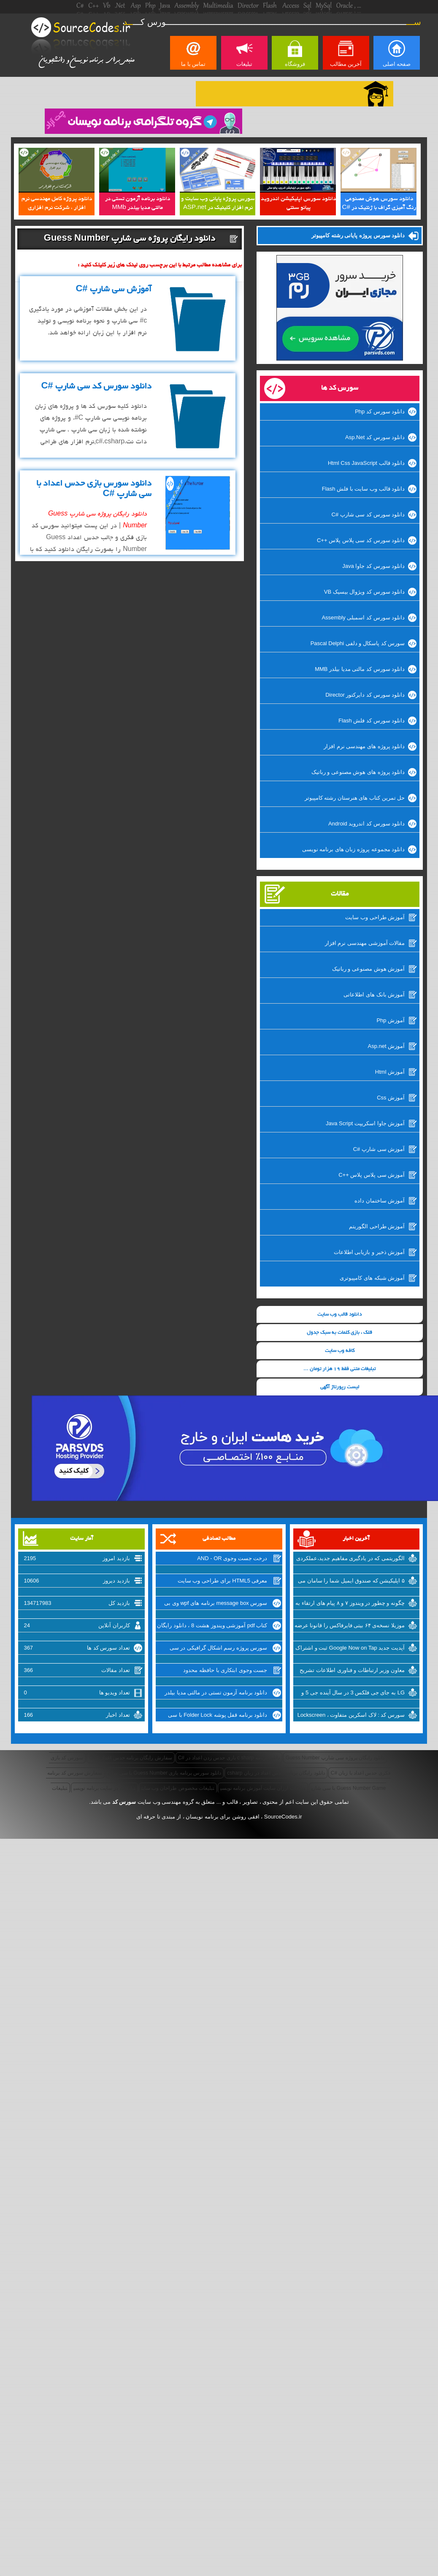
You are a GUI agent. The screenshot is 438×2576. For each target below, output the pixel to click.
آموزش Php (390, 1020)
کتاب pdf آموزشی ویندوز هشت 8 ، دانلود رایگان (212, 1625)
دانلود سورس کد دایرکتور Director (365, 695)
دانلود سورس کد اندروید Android (366, 823)
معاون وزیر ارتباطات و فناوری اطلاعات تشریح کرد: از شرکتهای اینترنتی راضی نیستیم (352, 1671)
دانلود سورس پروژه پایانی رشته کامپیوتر (358, 235)
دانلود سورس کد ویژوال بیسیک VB (364, 592)
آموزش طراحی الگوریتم (377, 1226)
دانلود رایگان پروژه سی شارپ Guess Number (335, 1758)
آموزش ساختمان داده (379, 1200)
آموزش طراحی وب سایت (375, 917)
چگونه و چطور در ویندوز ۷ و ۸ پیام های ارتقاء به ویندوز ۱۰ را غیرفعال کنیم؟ (350, 1604)
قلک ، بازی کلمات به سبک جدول (339, 1333)
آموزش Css (391, 1097)
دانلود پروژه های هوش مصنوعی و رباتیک (358, 772)
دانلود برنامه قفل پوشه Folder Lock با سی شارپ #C (218, 1716)
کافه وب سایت (339, 1351)
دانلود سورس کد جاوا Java (373, 566)
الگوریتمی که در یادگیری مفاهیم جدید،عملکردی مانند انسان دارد (350, 1559)
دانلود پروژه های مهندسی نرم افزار (364, 746)
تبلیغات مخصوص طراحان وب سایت (177, 1788)
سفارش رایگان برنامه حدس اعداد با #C (130, 1758)
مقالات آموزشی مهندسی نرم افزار (365, 943)
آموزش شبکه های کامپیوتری (372, 1278)
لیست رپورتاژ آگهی (339, 1387)
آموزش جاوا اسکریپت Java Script (365, 1123)
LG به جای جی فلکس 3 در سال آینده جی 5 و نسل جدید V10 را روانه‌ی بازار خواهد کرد (353, 1693)
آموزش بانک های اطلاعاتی (374, 994)
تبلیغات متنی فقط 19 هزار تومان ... (339, 1369)
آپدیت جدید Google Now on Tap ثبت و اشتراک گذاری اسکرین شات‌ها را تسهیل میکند (350, 1649)
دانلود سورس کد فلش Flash (371, 720)
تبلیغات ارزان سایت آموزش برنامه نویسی (263, 1788)
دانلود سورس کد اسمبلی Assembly (363, 617)
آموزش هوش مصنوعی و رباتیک (368, 969)
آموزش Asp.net (386, 1046)
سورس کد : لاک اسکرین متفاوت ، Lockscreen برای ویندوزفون (351, 1716)
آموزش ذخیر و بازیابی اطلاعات (369, 1252)
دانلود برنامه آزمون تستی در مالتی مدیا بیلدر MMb (216, 1693)
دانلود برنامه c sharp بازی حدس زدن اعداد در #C (229, 1758)
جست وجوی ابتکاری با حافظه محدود (225, 1670)
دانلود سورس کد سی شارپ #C (368, 514)
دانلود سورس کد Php (380, 411)
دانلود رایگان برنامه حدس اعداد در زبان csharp (275, 1773)
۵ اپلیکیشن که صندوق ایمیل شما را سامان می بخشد (351, 1581)
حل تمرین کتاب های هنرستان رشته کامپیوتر (355, 798)
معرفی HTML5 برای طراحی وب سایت (223, 1580)
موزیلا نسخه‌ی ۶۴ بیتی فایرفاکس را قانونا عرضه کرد (350, 1626)
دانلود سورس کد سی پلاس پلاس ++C (361, 540)
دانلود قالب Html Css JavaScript (366, 463)
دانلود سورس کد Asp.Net (375, 437)
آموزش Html (390, 1072)
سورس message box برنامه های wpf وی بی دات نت (215, 1604)
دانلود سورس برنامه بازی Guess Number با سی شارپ (164, 1773)
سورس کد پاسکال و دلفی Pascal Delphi (358, 643)
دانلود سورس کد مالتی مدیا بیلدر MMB (360, 669)
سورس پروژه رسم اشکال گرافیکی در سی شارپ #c (219, 1649)
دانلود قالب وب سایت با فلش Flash (363, 489)
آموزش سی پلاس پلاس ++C (371, 1175)
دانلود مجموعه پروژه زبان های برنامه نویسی (353, 849)
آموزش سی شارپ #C (379, 1149)
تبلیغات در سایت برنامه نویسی (104, 1788)
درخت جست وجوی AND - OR (232, 1558)
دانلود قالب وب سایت (339, 1314)
